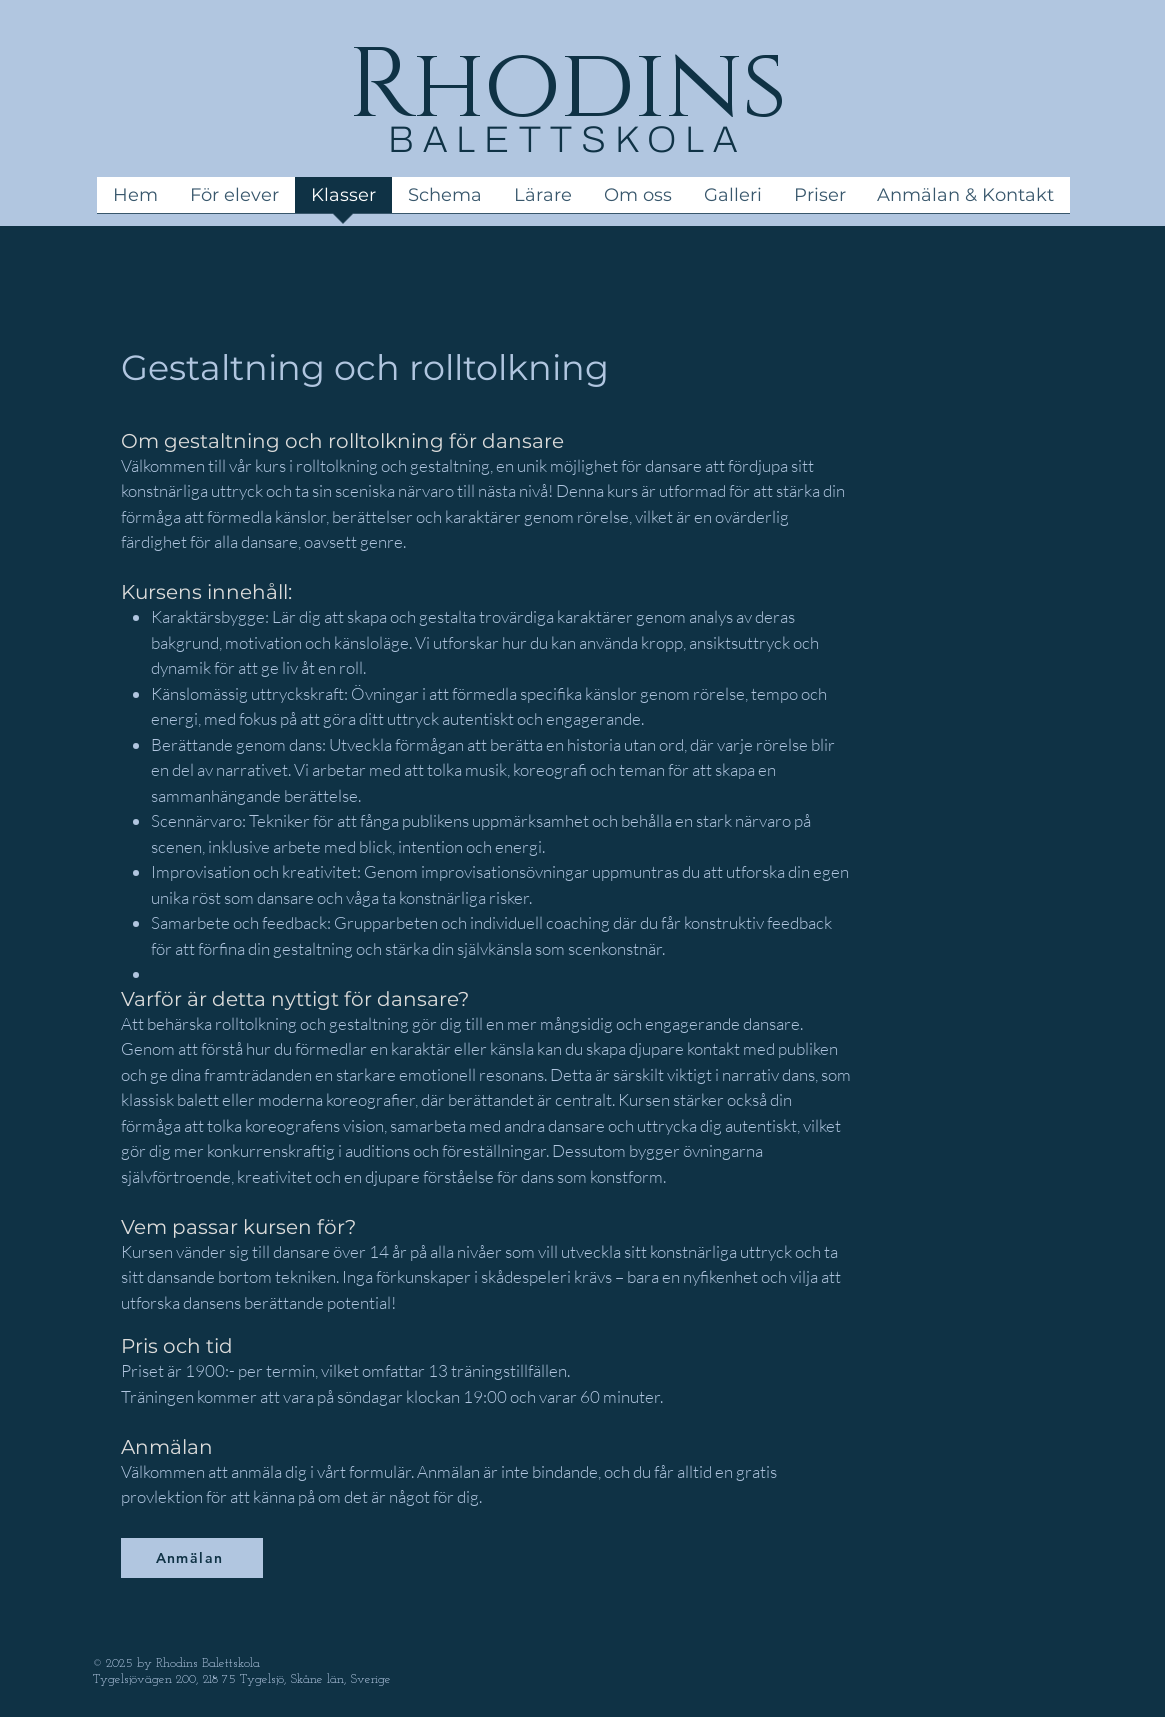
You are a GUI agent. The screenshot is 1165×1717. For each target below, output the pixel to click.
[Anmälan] (192, 1558)
